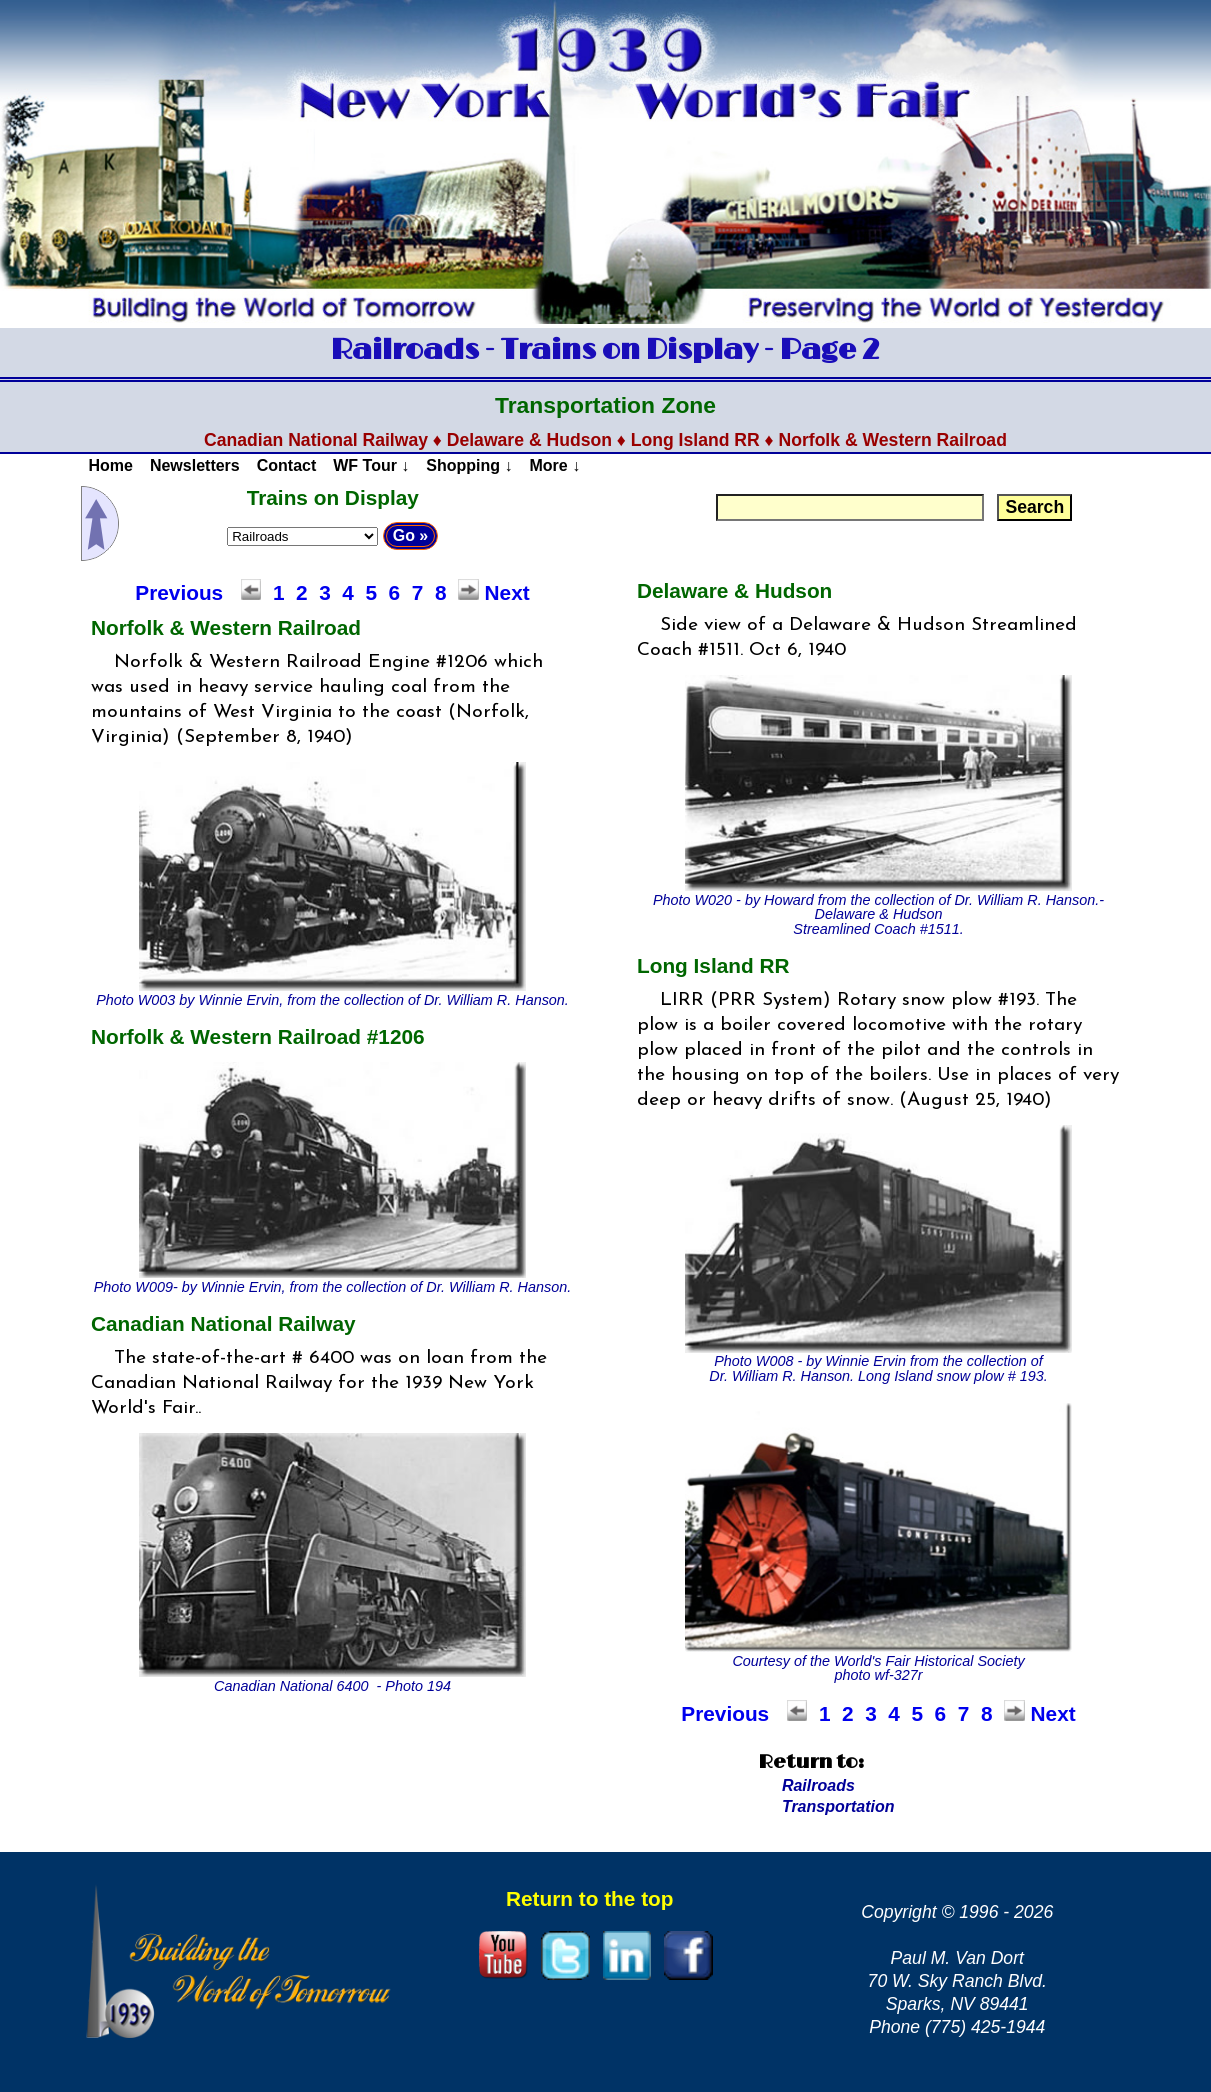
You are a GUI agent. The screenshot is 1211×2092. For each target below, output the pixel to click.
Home (110, 465)
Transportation (838, 1806)
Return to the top (590, 1898)
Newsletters (195, 465)
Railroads (818, 1785)
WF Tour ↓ (371, 465)
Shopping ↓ (469, 465)
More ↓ (555, 465)
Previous (179, 592)
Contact (287, 465)
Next (507, 592)
